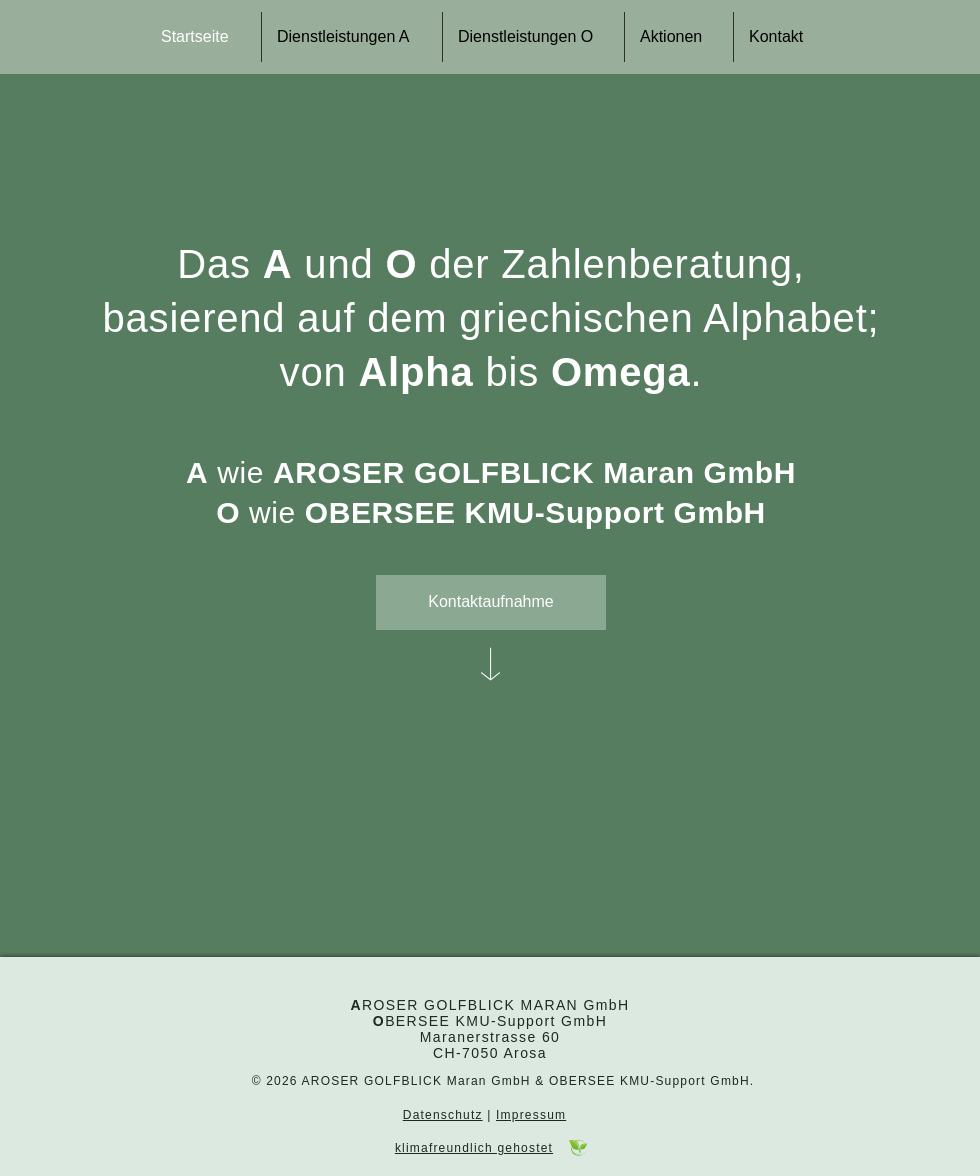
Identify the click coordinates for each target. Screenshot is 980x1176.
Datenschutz (443, 1115)
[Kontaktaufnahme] (491, 602)
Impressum (531, 1115)
